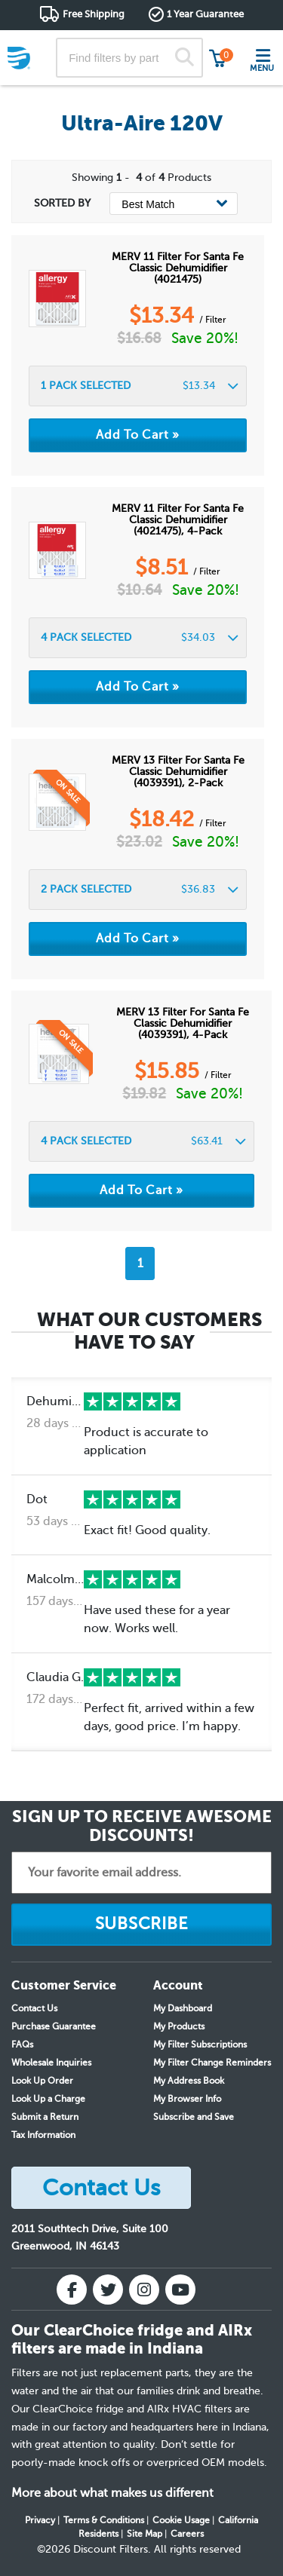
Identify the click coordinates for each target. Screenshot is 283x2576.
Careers (187, 2534)
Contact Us (34, 2008)
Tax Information (43, 2135)
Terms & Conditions (103, 2520)
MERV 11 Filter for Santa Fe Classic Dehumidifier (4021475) (178, 268)
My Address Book (188, 2080)
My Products (179, 2026)
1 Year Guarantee (205, 14)
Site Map (144, 2534)
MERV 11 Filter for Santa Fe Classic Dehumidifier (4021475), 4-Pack (178, 520)
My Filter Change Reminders (212, 2062)
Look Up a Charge (48, 2099)
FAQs (22, 2044)
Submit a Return (44, 2117)
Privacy (40, 2520)
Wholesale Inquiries (51, 2062)
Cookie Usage (181, 2520)
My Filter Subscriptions (200, 2044)
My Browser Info (187, 2099)
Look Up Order (42, 2080)
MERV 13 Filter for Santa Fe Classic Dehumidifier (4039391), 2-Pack (178, 772)
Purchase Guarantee (53, 2026)
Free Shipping (94, 14)
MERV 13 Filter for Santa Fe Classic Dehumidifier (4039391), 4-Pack (182, 1023)
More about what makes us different (112, 2493)
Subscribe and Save (193, 2117)
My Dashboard (182, 2008)
